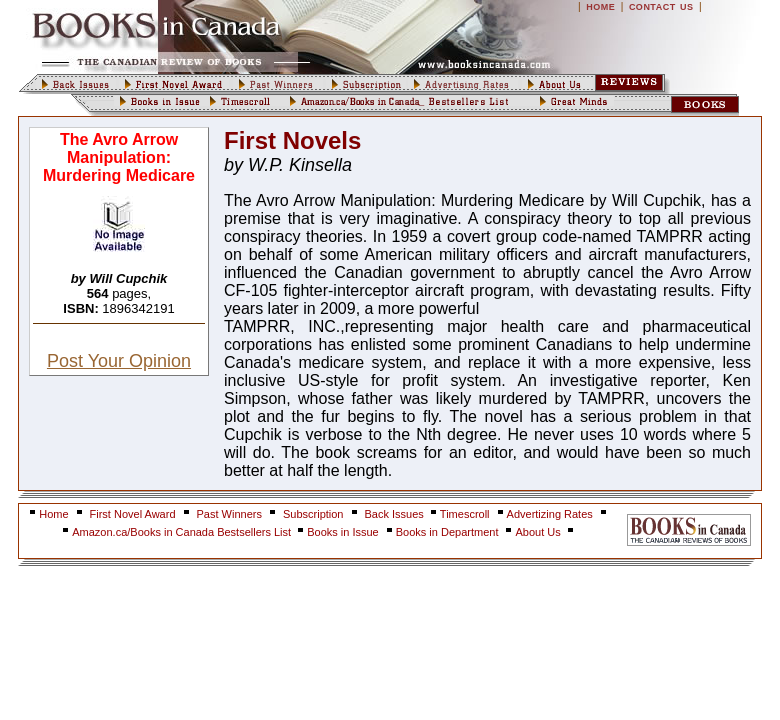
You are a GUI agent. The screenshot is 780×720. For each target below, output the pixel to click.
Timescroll (465, 514)
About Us (539, 532)
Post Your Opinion (119, 361)
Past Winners (229, 514)
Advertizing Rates (550, 514)
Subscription (313, 514)
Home (53, 514)
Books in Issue (343, 532)
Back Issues (396, 514)
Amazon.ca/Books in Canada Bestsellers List (183, 532)
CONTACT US (661, 7)
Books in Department (447, 532)
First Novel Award (133, 514)
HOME (600, 7)
